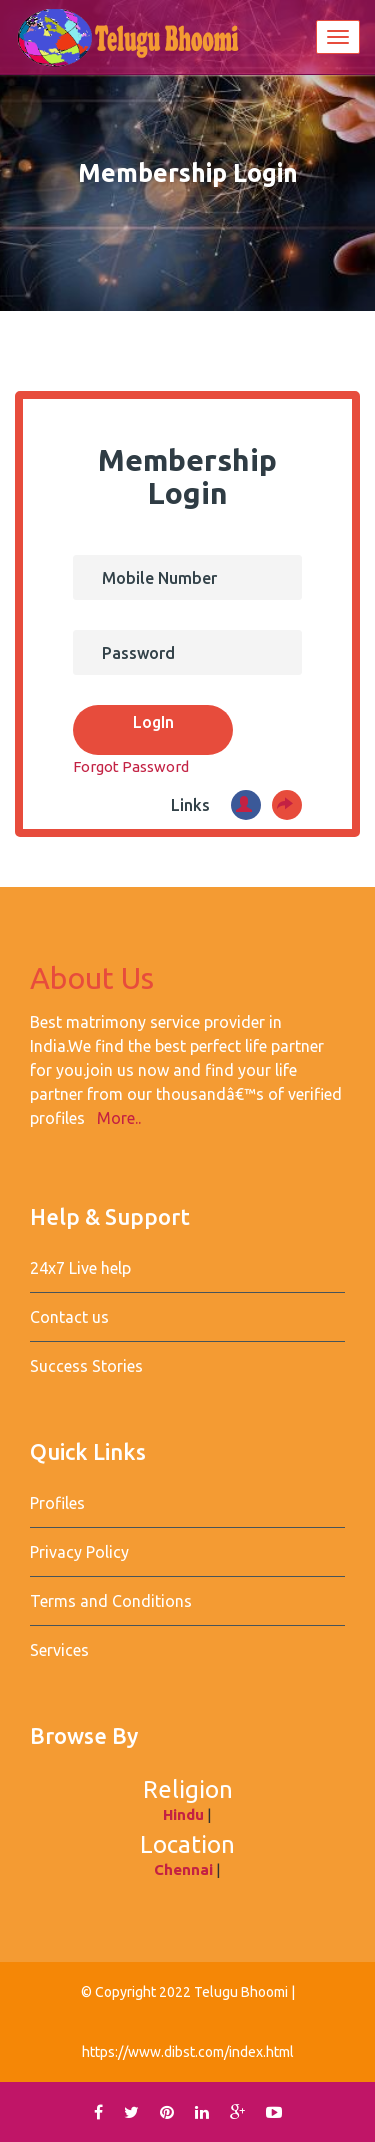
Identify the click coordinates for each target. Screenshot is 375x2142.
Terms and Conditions (111, 1601)
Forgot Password (132, 766)
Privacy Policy (79, 1552)
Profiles (57, 1503)
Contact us (69, 1317)
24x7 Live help (80, 1268)
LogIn (153, 722)
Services (59, 1650)
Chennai (183, 1869)
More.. (119, 1118)
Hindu (183, 1814)
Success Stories (86, 1366)
